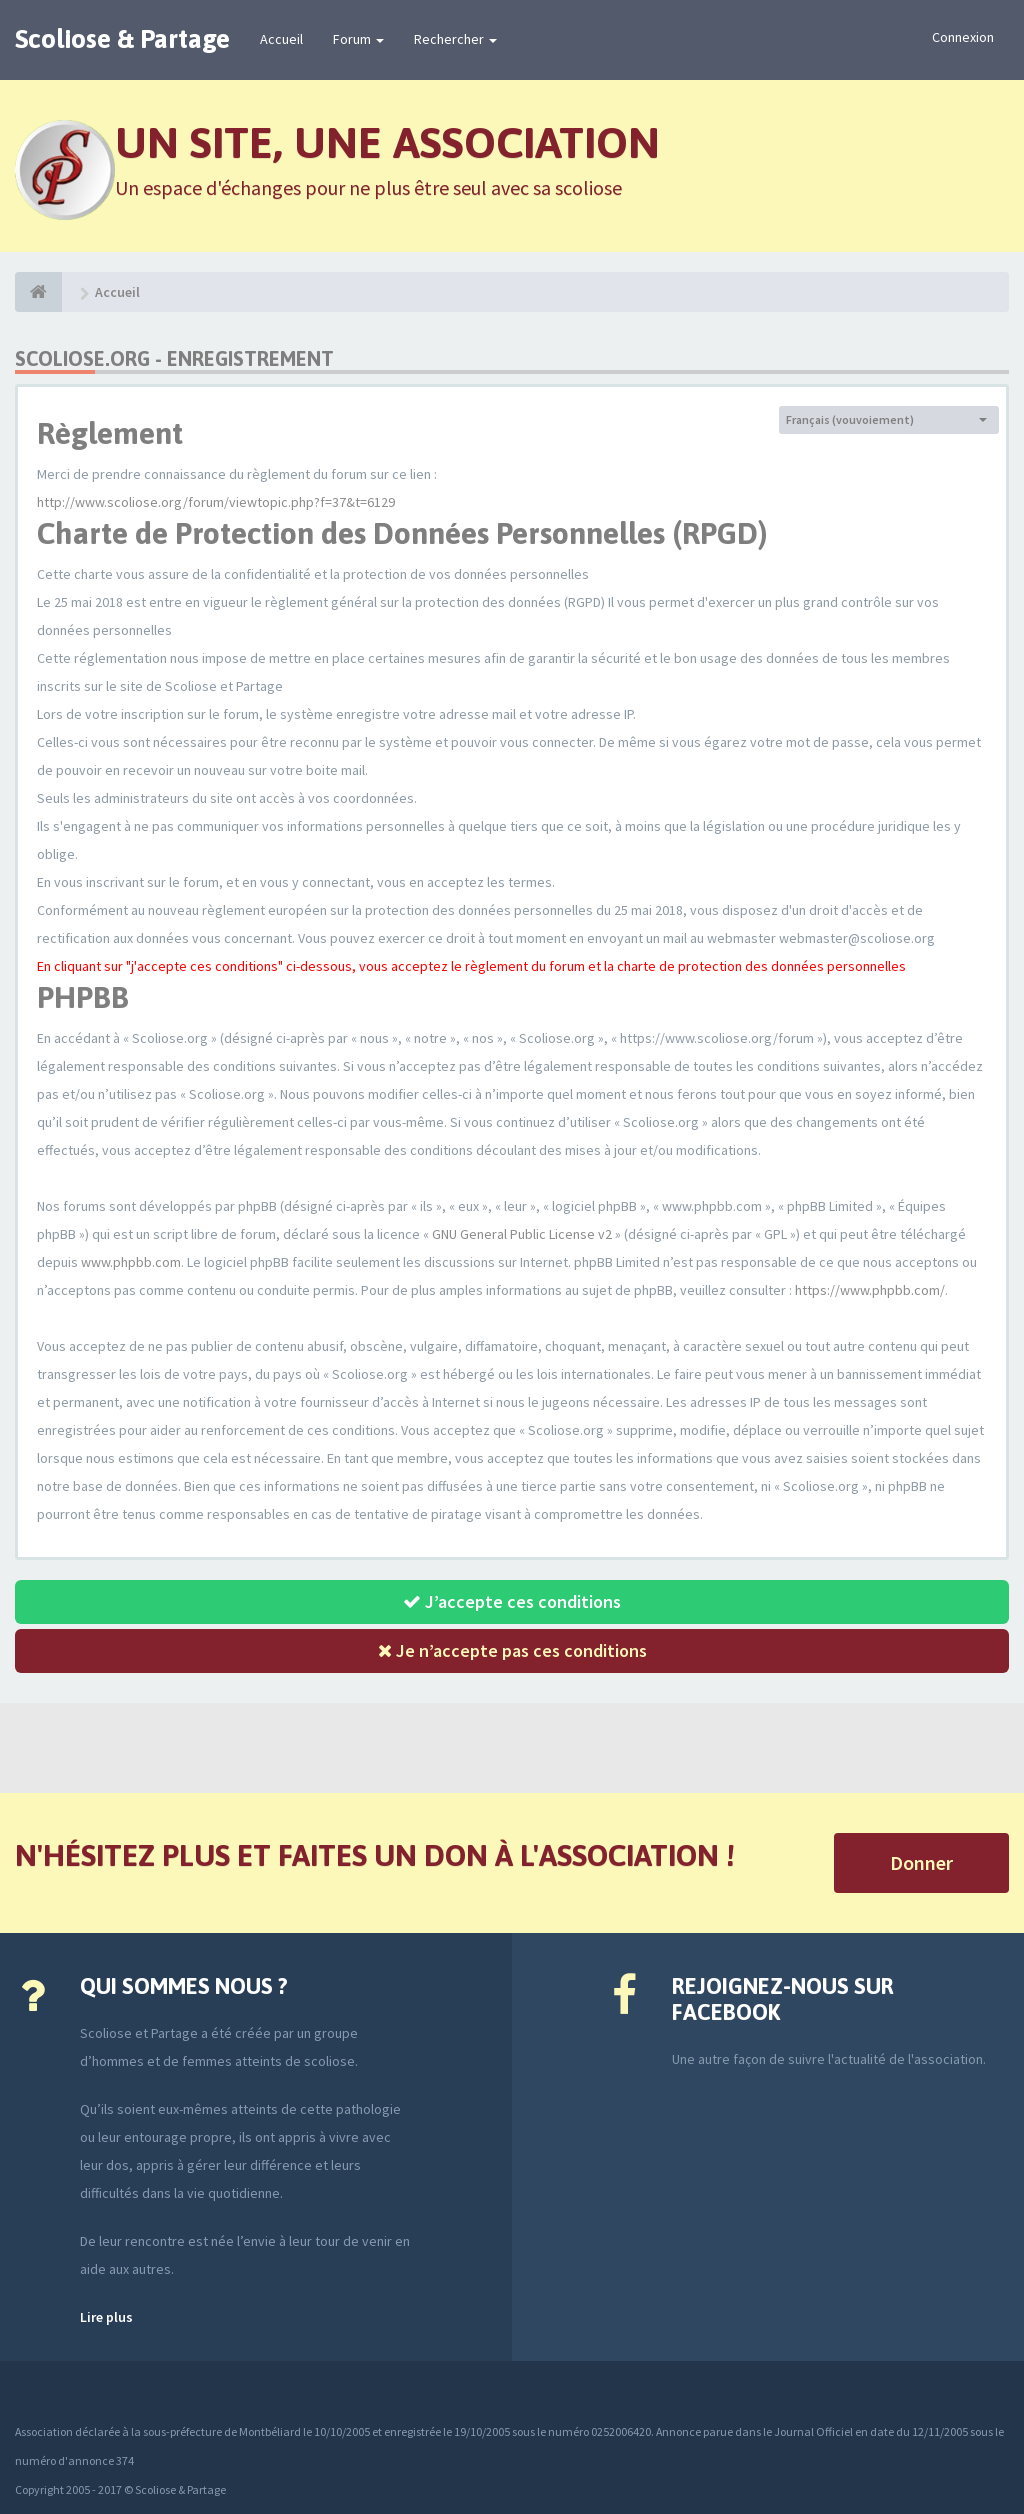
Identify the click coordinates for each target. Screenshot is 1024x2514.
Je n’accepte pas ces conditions (512, 1650)
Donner (921, 1862)
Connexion (963, 37)
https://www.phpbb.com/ (870, 1290)
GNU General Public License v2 (522, 1234)
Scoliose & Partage (122, 39)
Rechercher (455, 39)
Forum (358, 39)
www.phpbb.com (131, 1262)
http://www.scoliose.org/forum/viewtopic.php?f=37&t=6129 (216, 502)
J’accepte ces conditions (512, 1601)
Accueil (281, 39)
